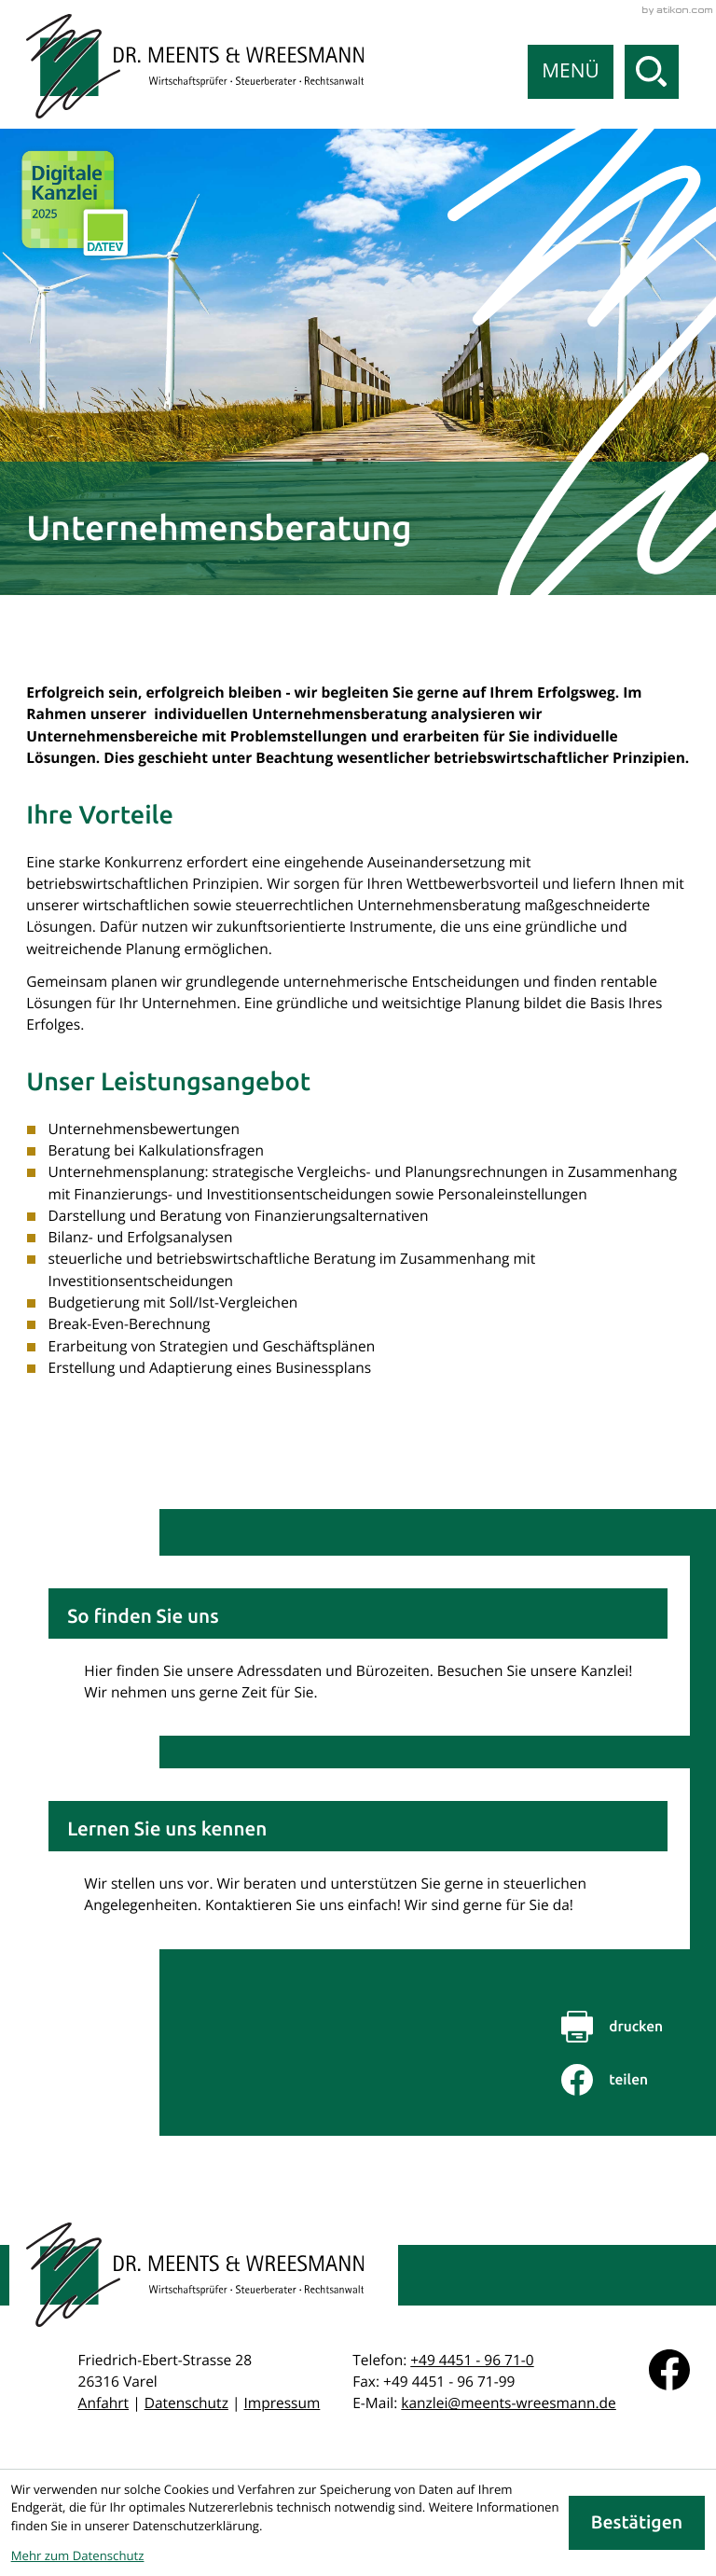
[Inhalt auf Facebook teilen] (625, 2080)
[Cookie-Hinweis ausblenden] (637, 2523)
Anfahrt (104, 2402)
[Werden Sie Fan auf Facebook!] (669, 2369)
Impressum (281, 2402)
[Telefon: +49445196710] (471, 2360)
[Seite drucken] (625, 2026)
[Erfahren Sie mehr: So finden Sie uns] (358, 1645)
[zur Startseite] (195, 66)
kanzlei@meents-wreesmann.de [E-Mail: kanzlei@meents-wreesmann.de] (508, 2402)
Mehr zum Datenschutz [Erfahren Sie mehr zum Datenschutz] (78, 2555)
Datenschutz (186, 2402)
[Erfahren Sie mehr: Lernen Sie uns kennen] (358, 1858)
